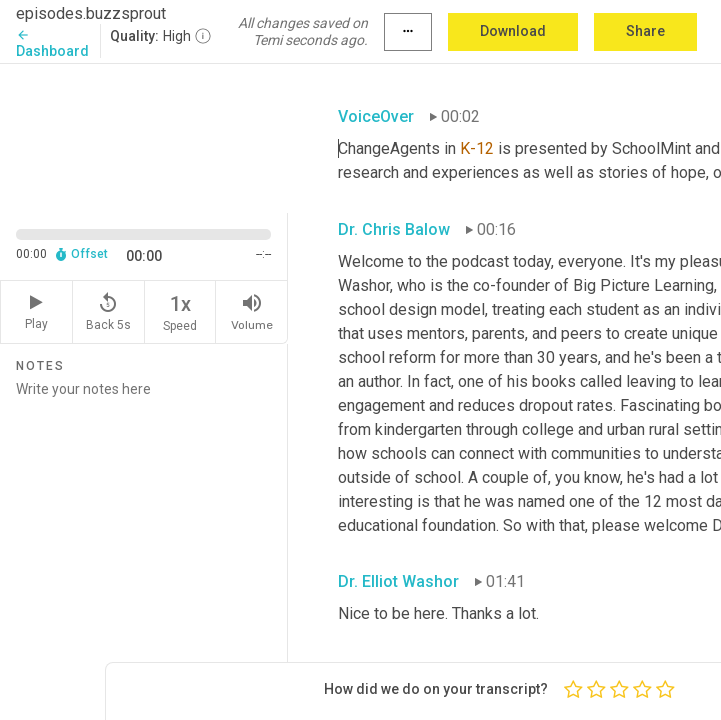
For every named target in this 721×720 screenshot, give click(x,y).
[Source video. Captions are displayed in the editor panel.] (144, 136)
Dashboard (52, 43)
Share (645, 31)
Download (513, 31)
